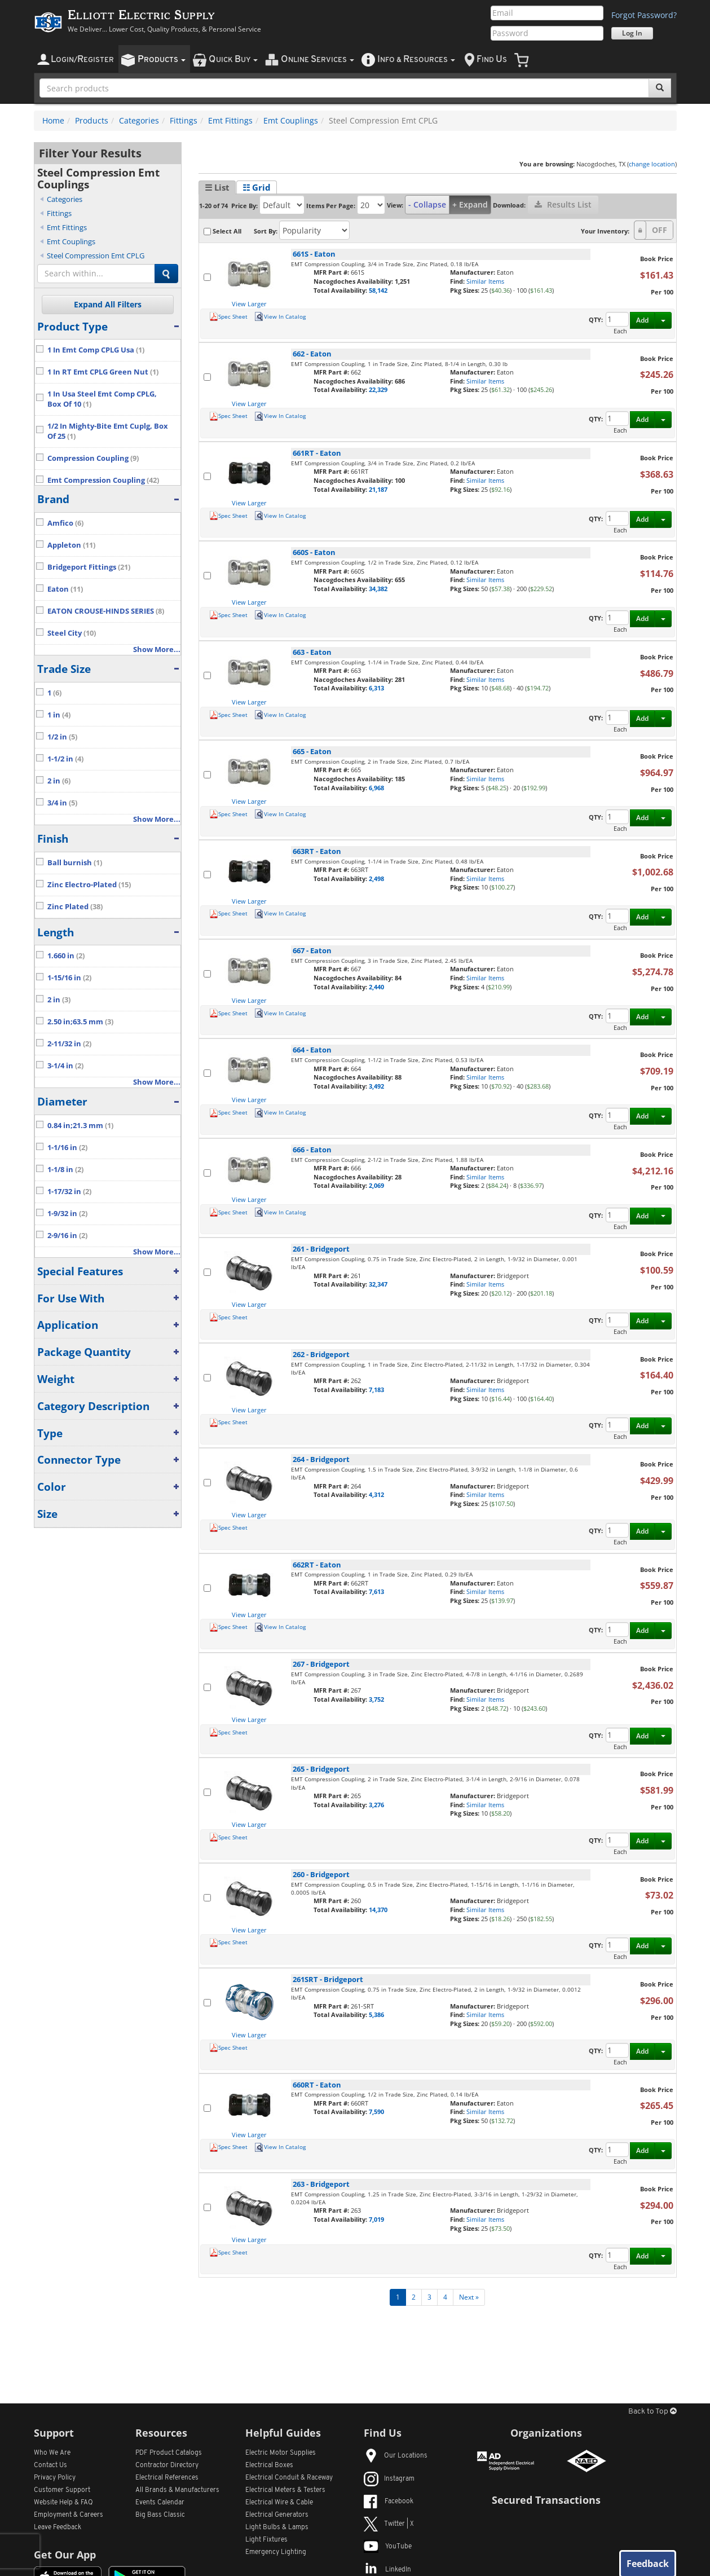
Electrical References (167, 2477)
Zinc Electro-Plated (89, 885)
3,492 (376, 1086)
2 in (58, 781)
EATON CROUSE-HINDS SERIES (105, 611)
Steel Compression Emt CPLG (95, 255)
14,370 (378, 1909)
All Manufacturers (177, 2490)
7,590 (376, 2111)
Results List (563, 204)
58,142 (378, 290)
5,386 (376, 2014)
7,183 (376, 1389)
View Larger (249, 304)
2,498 (376, 878)
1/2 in (62, 737)
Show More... (156, 649)
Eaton (65, 589)
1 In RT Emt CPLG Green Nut (102, 372)
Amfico (65, 523)
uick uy (233, 59)
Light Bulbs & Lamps (276, 2527)
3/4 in (62, 803)
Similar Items (485, 281)
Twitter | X (389, 2524)
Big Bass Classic (160, 2515)
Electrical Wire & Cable (279, 2502)
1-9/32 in (67, 1213)
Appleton (71, 545)
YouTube (388, 2546)
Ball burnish (74, 863)
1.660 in (66, 956)
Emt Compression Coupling (103, 480)
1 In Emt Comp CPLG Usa (95, 350)
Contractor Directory (167, 2465)
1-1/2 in (65, 759)
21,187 (378, 489)
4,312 (376, 1494)
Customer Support (62, 2490)
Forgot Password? (644, 15)
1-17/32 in (69, 1191)
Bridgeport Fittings (88, 567)
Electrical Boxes (269, 2465)
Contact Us (50, 2465)
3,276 (376, 1804)
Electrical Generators (276, 2515)
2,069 (376, 1185)
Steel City (71, 633)
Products (91, 120)
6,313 (376, 688)
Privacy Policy (55, 2477)
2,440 (376, 987)
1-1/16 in (67, 1147)
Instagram (389, 2479)
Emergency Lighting (275, 2552)
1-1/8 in (65, 1169)
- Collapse (427, 204)
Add (642, 320)
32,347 (378, 1284)
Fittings (183, 120)
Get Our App (65, 2554)
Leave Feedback (57, 2527)
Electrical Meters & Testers (285, 2490)
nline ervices (317, 59)
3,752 (376, 1699)
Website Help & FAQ (63, 2502)
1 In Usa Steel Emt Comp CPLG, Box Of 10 (102, 399)
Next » (469, 2297)
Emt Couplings (290, 120)
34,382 (378, 588)
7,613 (376, 1591)
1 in (58, 715)
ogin (82, 59)
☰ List (217, 187)
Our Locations (395, 2455)
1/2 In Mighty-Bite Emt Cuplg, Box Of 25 (107, 431)
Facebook (388, 2501)
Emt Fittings (230, 120)
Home (53, 120)
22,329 (378, 389)
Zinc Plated (75, 906)
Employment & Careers (68, 2515)
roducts (162, 59)
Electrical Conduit (289, 2477)
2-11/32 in (69, 1044)
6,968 (376, 787)
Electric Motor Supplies (280, 2453)
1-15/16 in (69, 978)
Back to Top (652, 2411)
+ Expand (470, 204)
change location (652, 164)
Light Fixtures (266, 2540)
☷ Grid (256, 187)
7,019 (376, 2219)
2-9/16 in (67, 1235)
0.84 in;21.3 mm (80, 1125)
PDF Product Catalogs (168, 2453)
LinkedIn (387, 2569)
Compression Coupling (93, 458)
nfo (416, 59)
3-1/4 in (65, 1066)
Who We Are (52, 2453)
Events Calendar (159, 2502)
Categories (139, 120)
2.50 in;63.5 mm (80, 1022)
